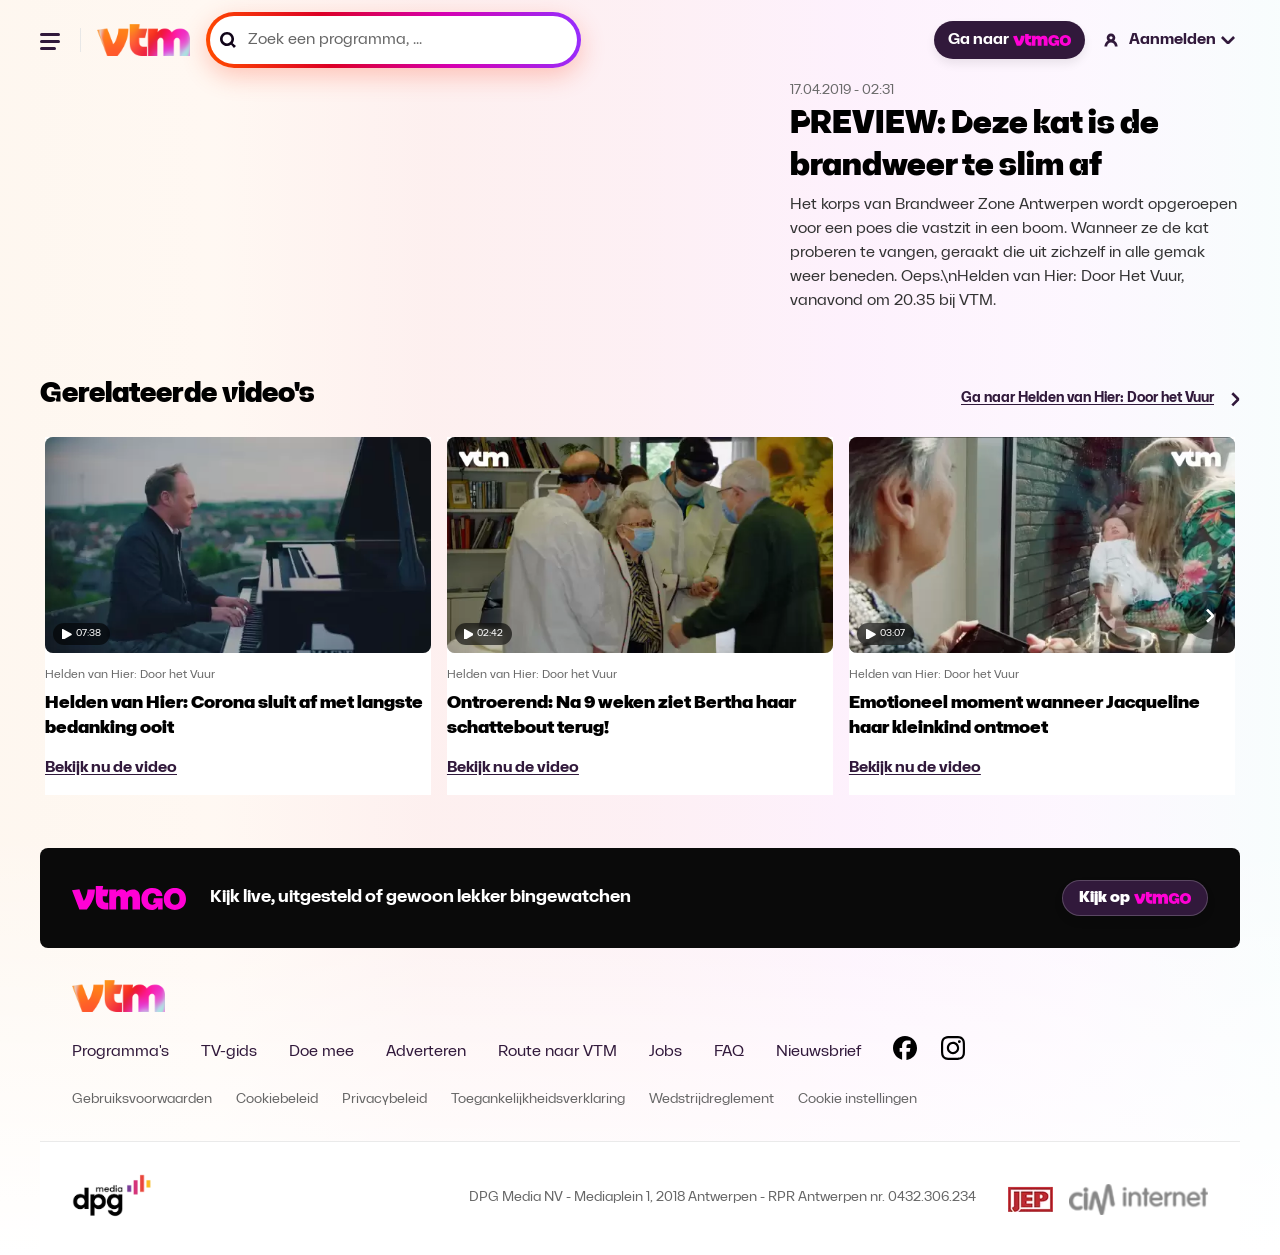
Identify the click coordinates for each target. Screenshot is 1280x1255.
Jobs (665, 1052)
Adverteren (426, 1052)
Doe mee (321, 1052)
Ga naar (1009, 40)
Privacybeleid (384, 1099)
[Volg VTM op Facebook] (905, 1052)
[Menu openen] (52, 40)
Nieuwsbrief (818, 1052)
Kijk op (1135, 898)
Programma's (120, 1052)
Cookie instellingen (857, 1099)
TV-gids (229, 1052)
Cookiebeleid (277, 1099)
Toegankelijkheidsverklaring (538, 1099)
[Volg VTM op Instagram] (953, 1052)
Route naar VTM (557, 1052)
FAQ (729, 1052)
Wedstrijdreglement (711, 1099)
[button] (1170, 40)
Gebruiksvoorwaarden (142, 1099)
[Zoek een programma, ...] (393, 40)
